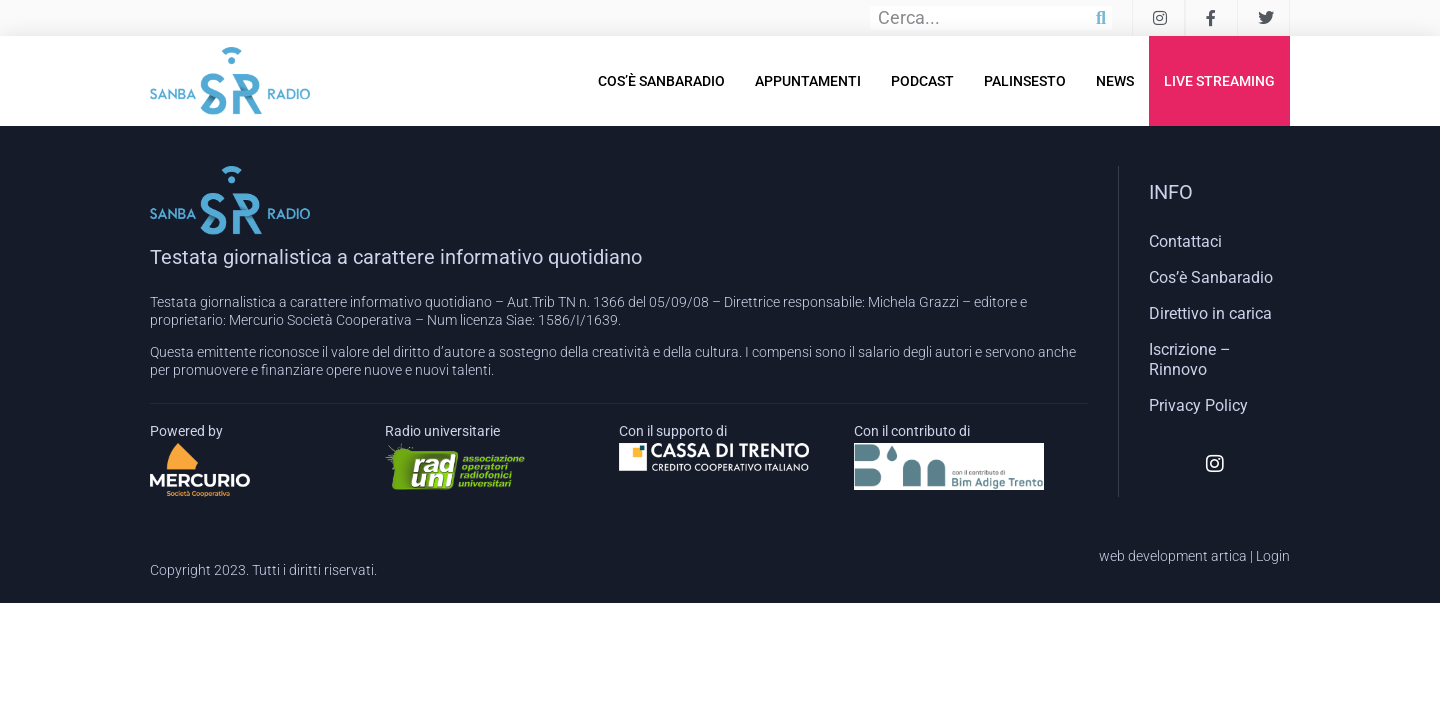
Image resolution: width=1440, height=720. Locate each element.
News (1115, 81)
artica (1229, 556)
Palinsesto (1025, 81)
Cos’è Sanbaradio (661, 81)
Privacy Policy (1198, 405)
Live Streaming (1219, 81)
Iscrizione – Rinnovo (1190, 359)
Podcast (922, 81)
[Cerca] (1101, 18)
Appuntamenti (808, 81)
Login (1273, 556)
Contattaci (1185, 241)
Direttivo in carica (1210, 313)
